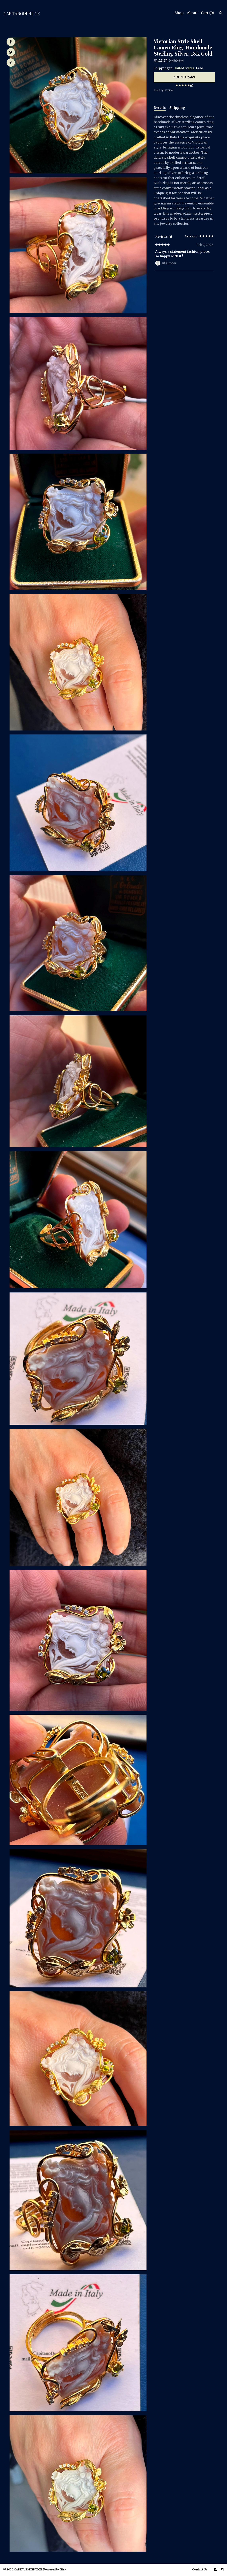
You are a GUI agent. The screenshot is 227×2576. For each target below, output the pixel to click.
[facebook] (215, 2570)
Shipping (177, 108)
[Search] (220, 13)
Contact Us (199, 2569)
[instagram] (222, 2570)
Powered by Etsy (54, 2569)
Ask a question (163, 90)
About (192, 13)
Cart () (207, 13)
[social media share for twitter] (11, 52)
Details (160, 108)
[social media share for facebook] (10, 42)
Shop (179, 13)
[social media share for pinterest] (11, 63)
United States (183, 68)
